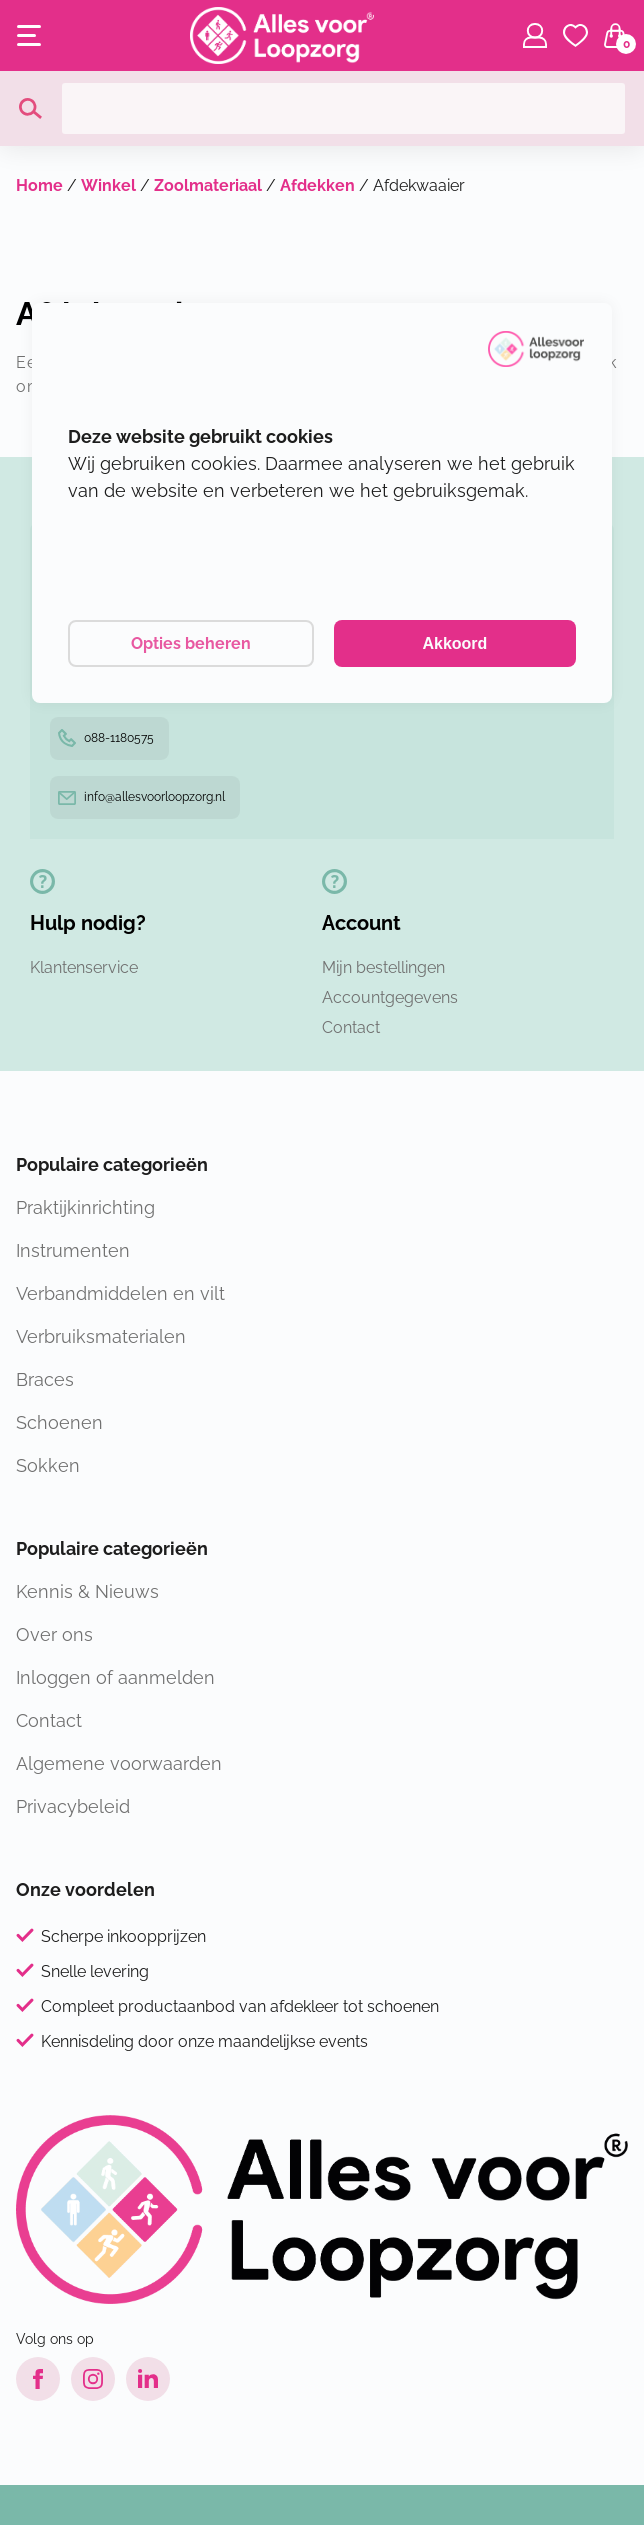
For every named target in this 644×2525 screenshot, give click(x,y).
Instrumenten (73, 1250)
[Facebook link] (38, 2379)
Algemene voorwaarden (119, 1763)
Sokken (48, 1465)
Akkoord (454, 643)
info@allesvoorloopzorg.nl (141, 797)
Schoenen (59, 1422)
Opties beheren (191, 643)
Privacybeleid (73, 1806)
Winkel (108, 185)
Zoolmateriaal (208, 185)
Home (39, 185)
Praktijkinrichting (85, 1207)
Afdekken (317, 185)
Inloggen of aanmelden (115, 1677)
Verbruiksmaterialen (101, 1336)
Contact (351, 1027)
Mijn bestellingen (383, 967)
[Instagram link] (93, 2379)
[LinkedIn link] (148, 2379)
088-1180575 (106, 738)
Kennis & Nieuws (87, 1591)
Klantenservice (84, 967)
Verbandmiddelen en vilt (120, 1293)
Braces (45, 1379)
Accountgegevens (390, 997)
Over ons (54, 1634)
